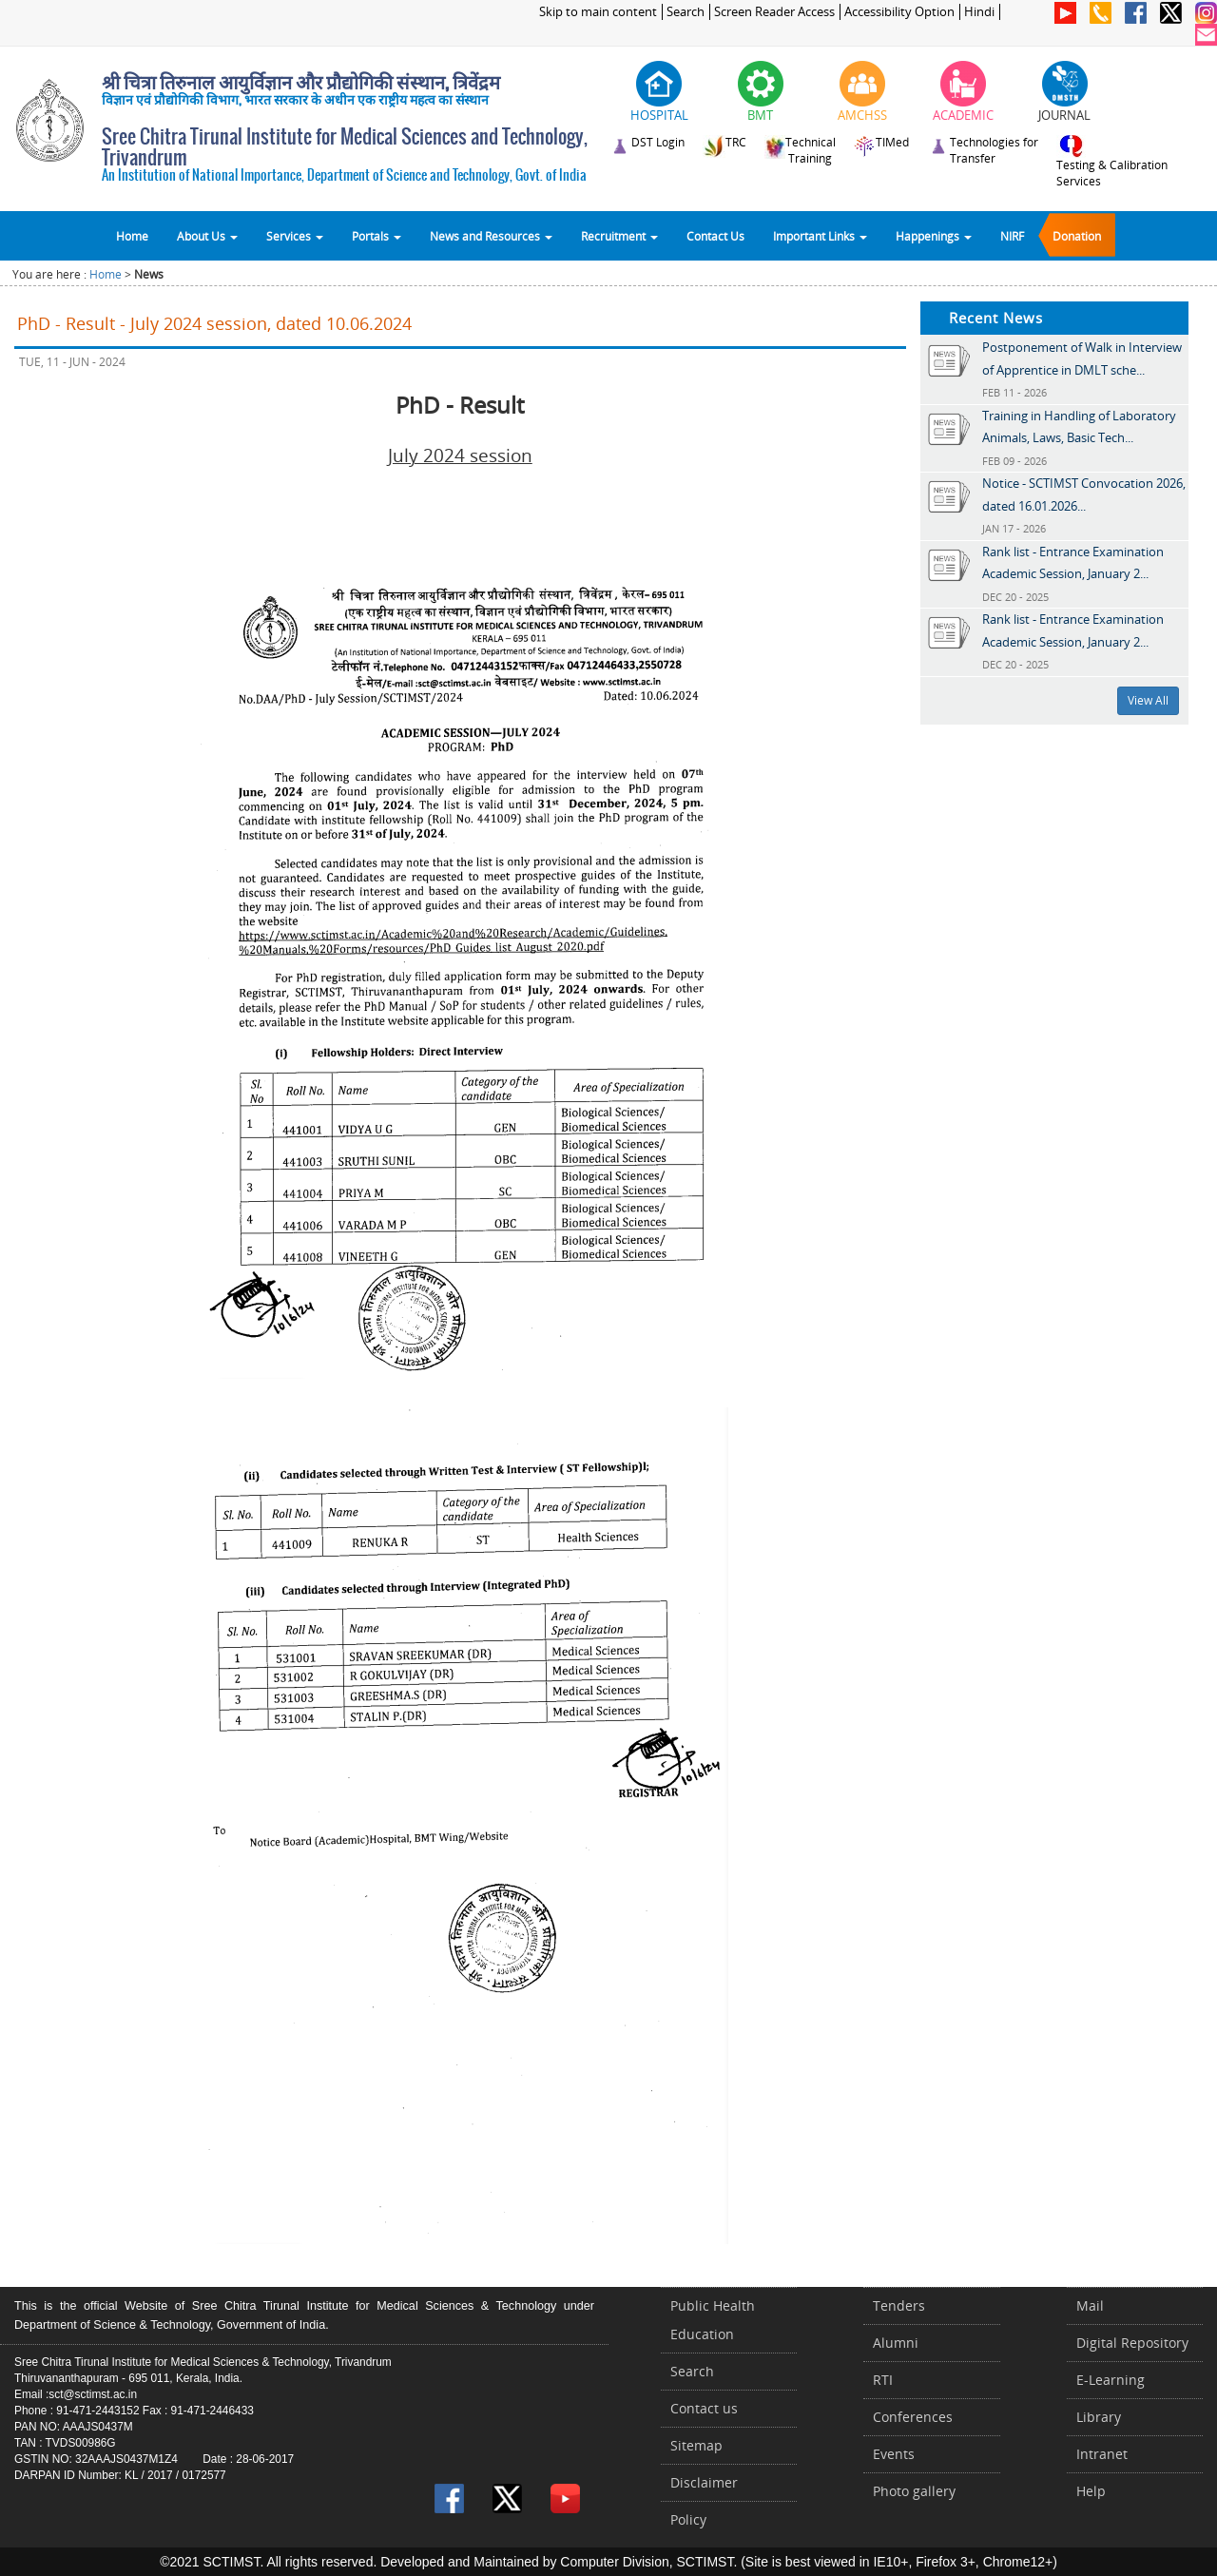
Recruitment (619, 235)
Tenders (899, 2305)
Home (132, 235)
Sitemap (696, 2445)
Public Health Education (712, 2319)
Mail (1090, 2305)
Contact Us (715, 235)
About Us (207, 235)
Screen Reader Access (774, 12)
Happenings (934, 235)
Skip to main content (598, 12)
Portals (376, 235)
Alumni (895, 2343)
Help (1091, 2491)
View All (1148, 700)
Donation (1077, 235)
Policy (688, 2519)
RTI (883, 2380)
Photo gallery (914, 2491)
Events (894, 2454)
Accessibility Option (899, 12)
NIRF (1012, 235)
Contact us (704, 2408)
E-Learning (1110, 2380)
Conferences (913, 2417)
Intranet (1102, 2454)
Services (294, 235)
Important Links (820, 235)
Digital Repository (1132, 2343)
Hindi (979, 12)
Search (685, 12)
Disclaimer (704, 2482)
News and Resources (491, 235)
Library (1098, 2417)
